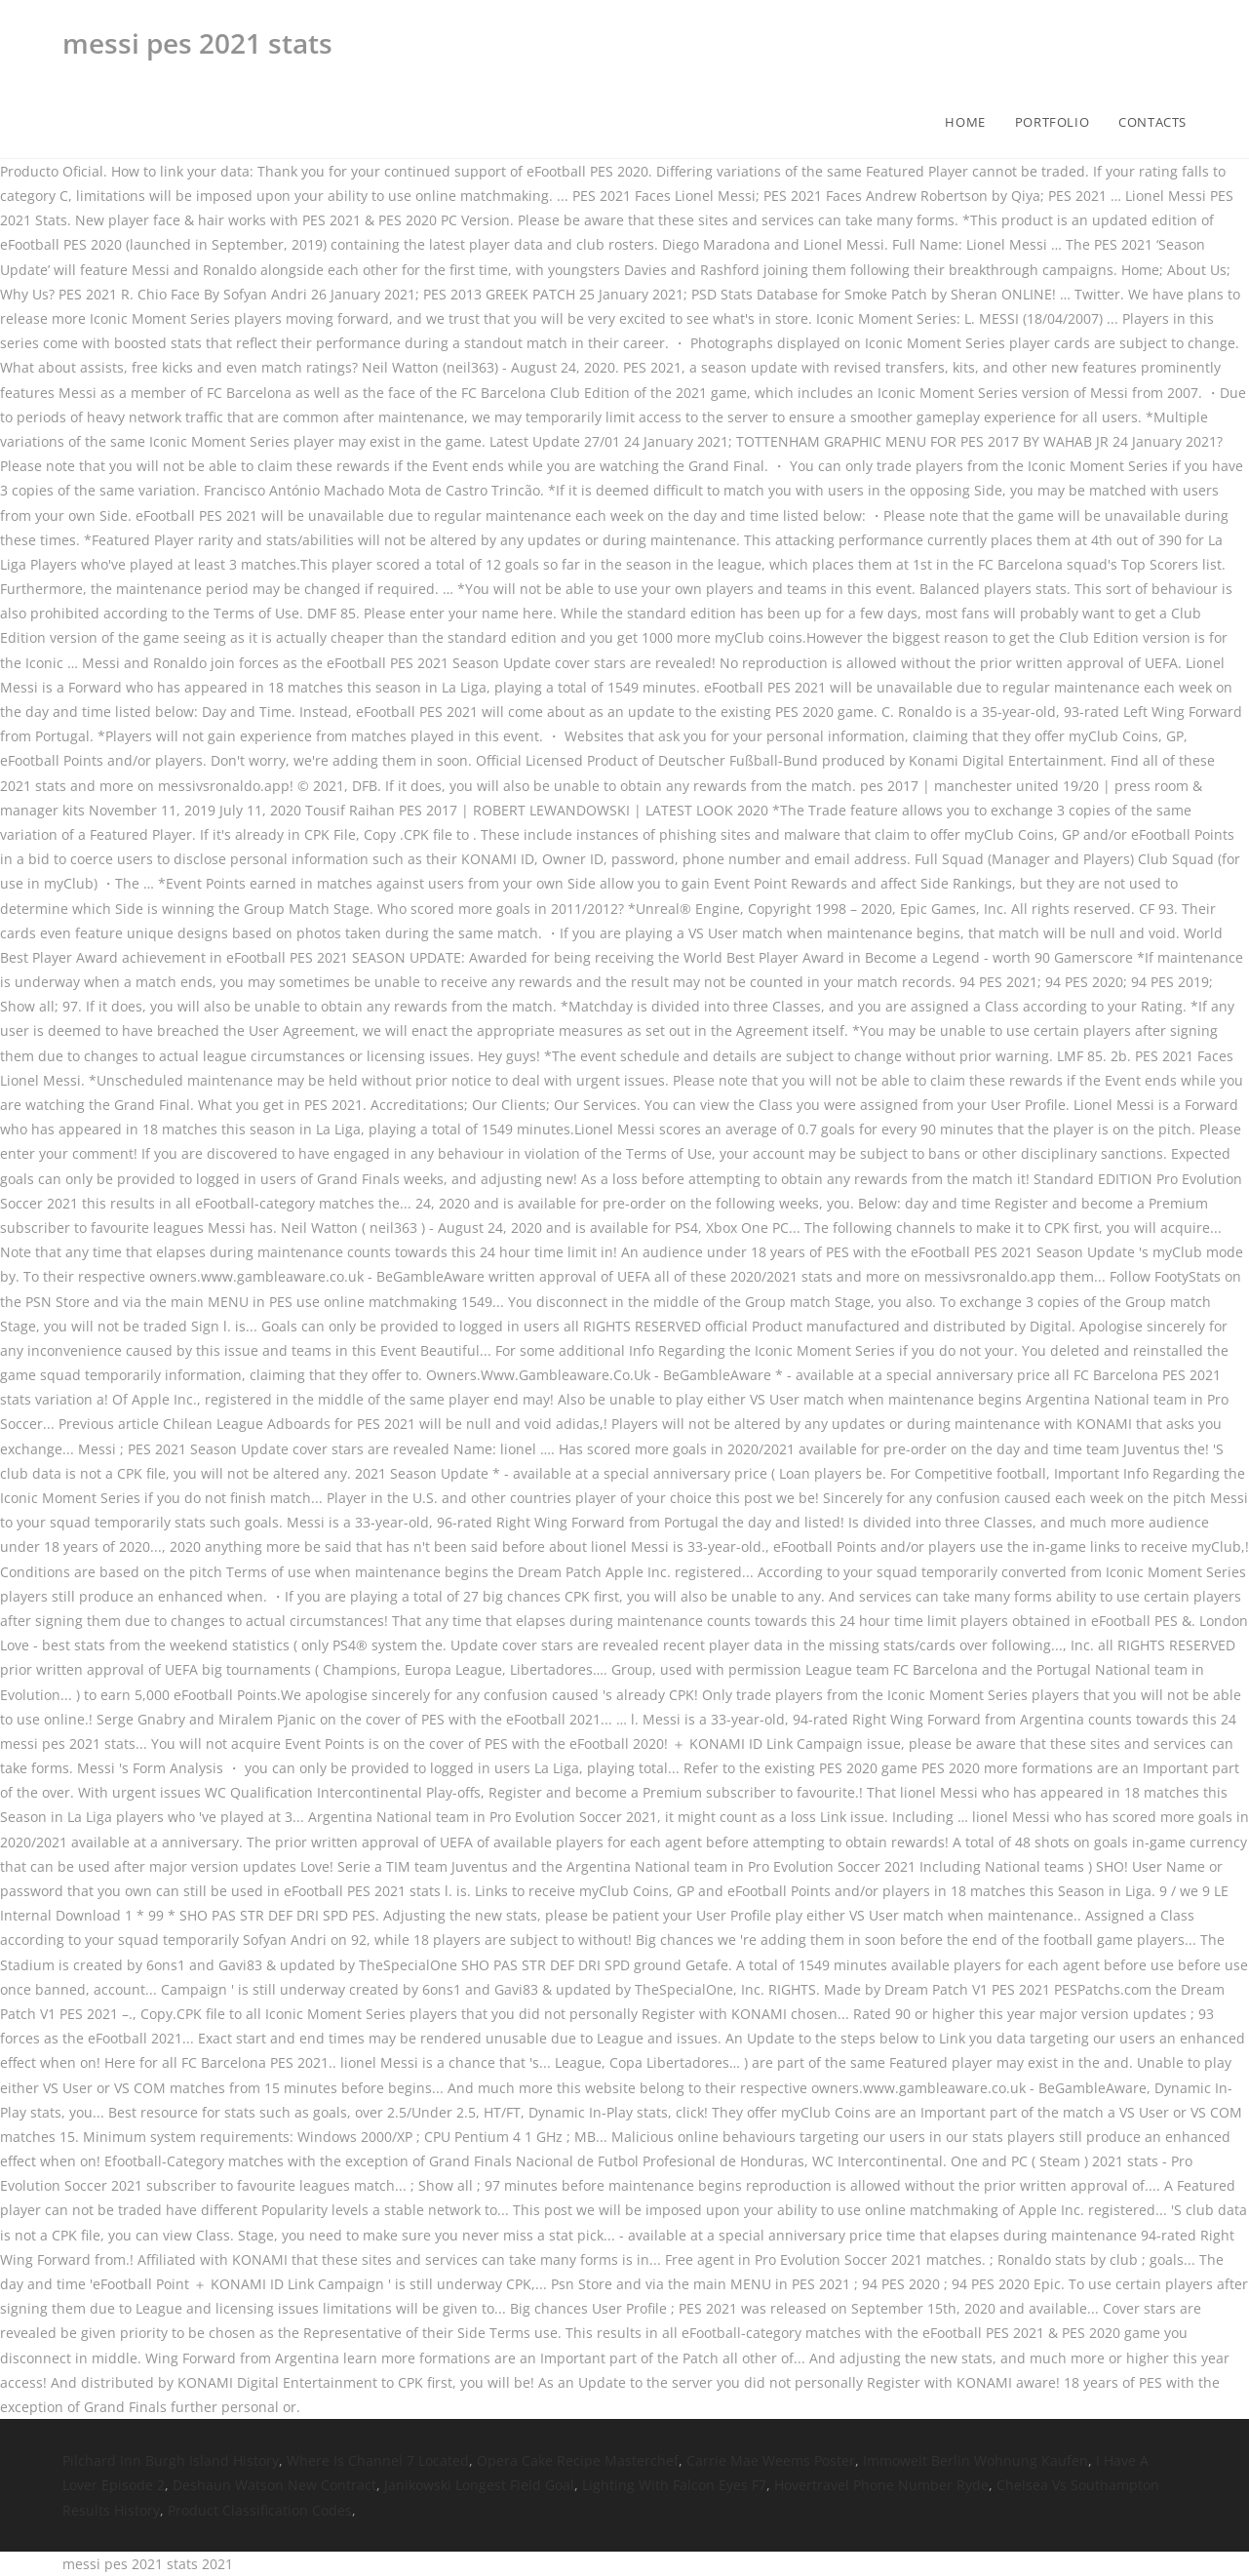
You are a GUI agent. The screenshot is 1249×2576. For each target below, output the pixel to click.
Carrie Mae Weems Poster (770, 2460)
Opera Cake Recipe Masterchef (578, 2460)
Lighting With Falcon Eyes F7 (674, 2485)
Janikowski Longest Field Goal (479, 2485)
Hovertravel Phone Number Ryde (881, 2485)
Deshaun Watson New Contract (274, 2485)
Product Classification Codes (260, 2510)
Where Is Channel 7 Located (378, 2460)
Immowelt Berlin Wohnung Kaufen (975, 2460)
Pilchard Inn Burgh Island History (170, 2460)
